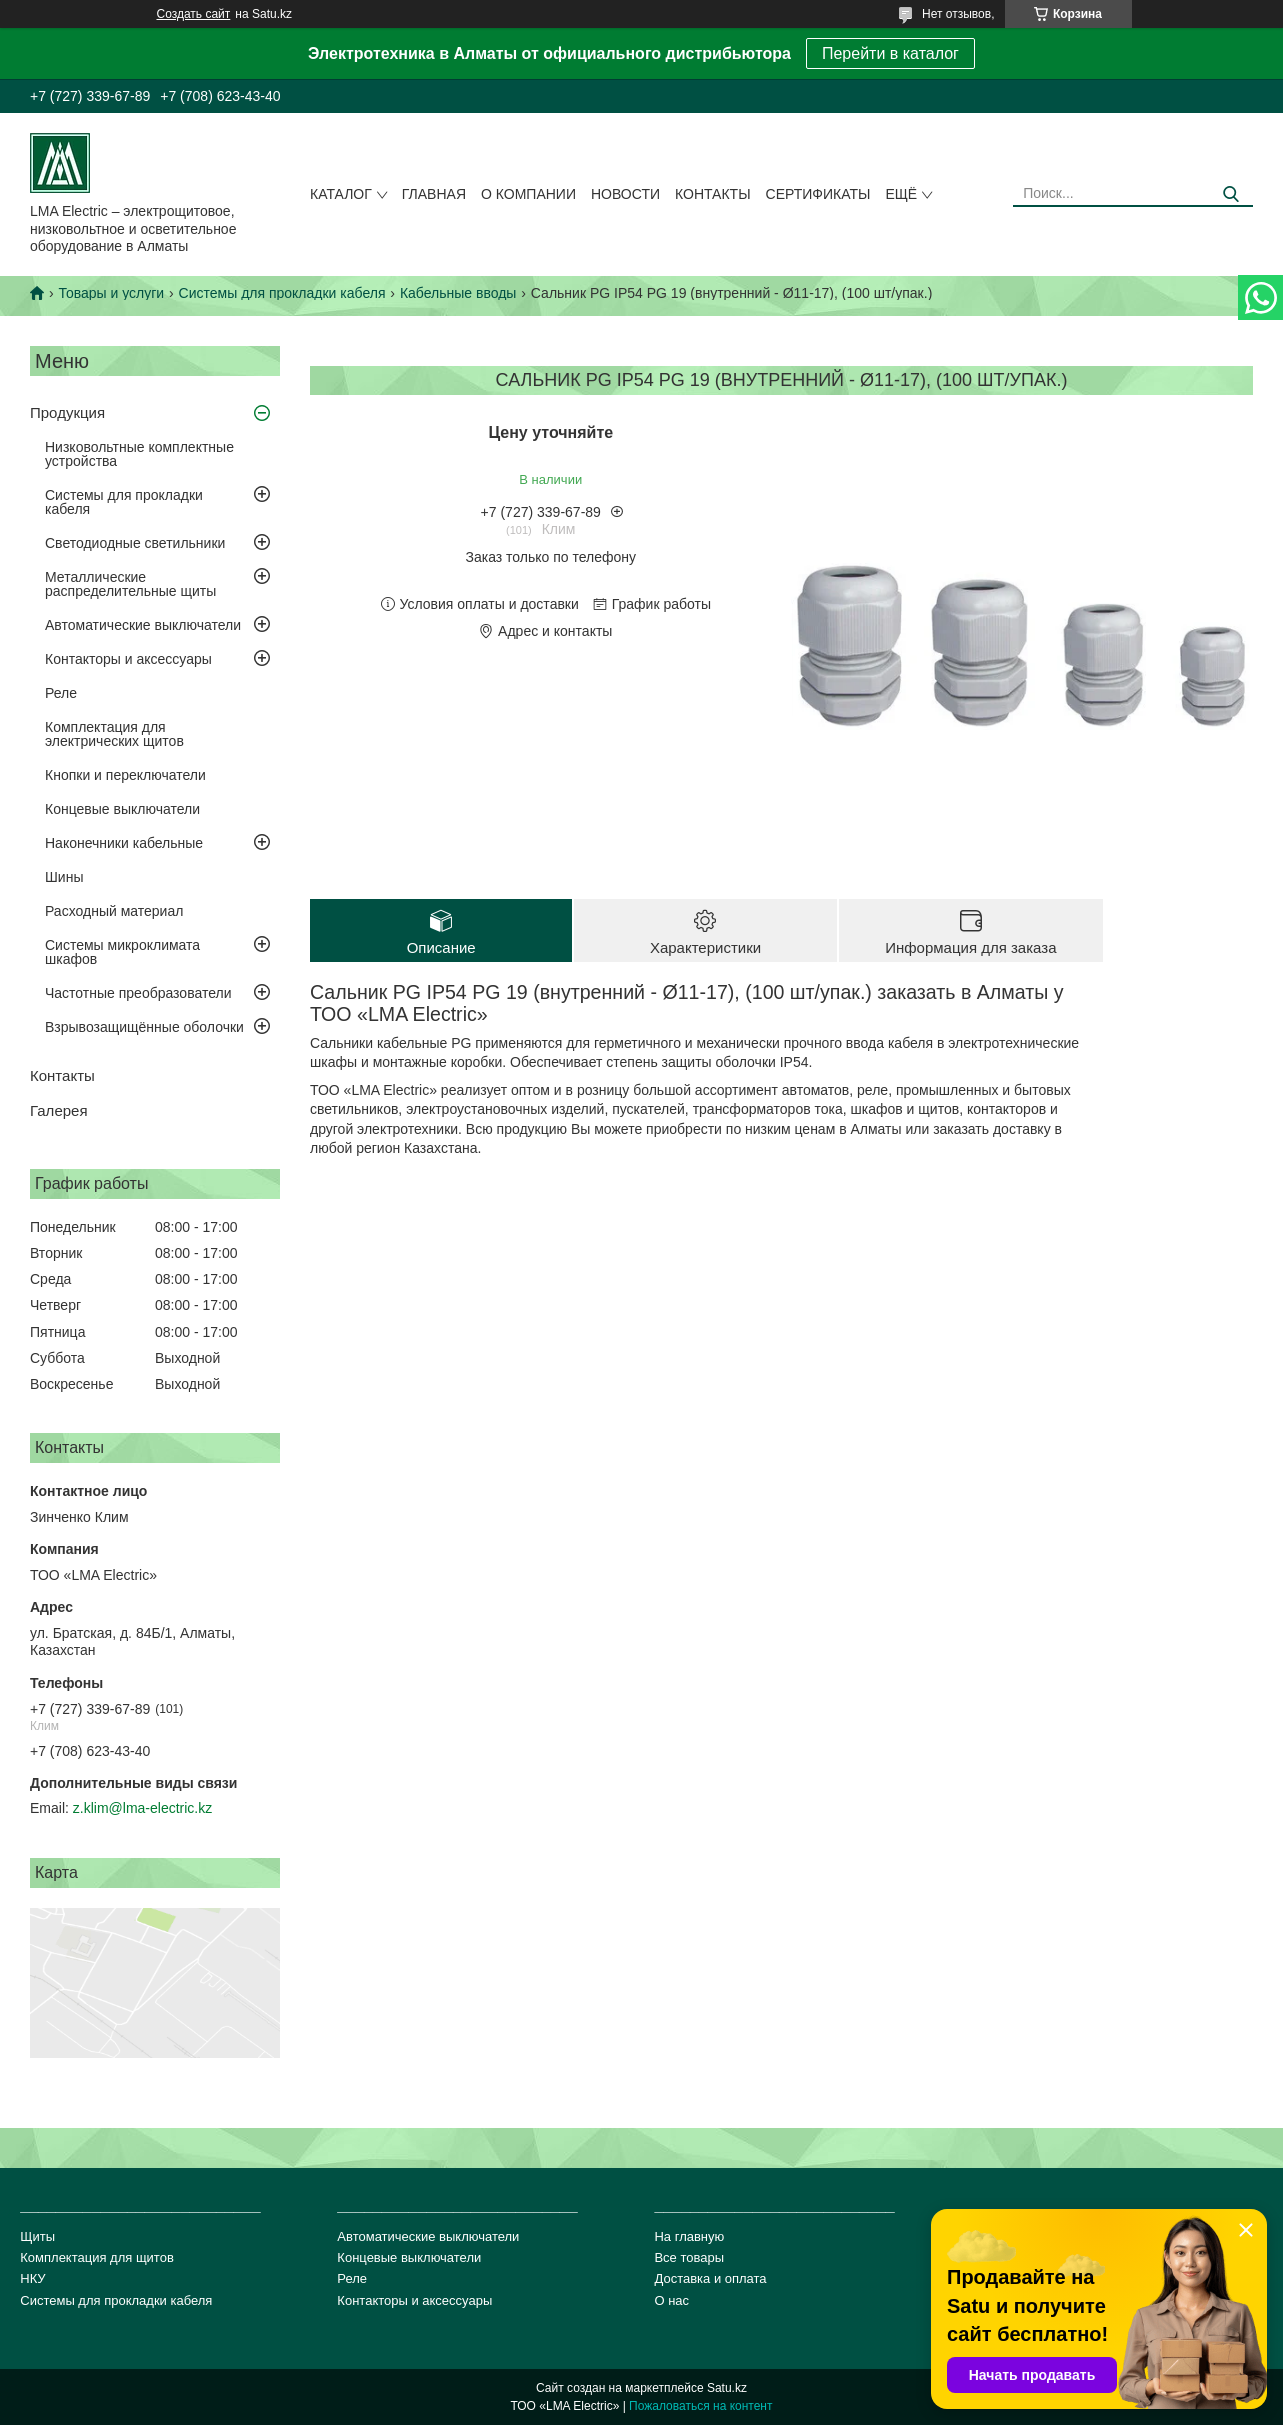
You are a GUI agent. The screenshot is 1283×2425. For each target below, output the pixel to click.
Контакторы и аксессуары (128, 659)
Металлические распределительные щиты (130, 584)
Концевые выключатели (122, 809)
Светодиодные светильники (135, 543)
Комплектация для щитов (97, 2257)
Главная (434, 194)
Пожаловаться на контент (700, 2406)
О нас (671, 2300)
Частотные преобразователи (138, 993)
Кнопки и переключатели (125, 775)
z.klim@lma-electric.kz (142, 1808)
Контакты (713, 194)
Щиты (37, 2236)
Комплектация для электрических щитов (114, 734)
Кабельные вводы (458, 293)
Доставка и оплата (710, 2278)
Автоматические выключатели (143, 625)
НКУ (32, 2278)
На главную (689, 2236)
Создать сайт (194, 14)
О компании (528, 194)
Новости (625, 194)
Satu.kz (727, 2388)
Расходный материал (114, 911)
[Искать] (1230, 194)
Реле (61, 693)
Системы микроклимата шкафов (122, 952)
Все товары (689, 2257)
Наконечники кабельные (124, 843)
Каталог (341, 194)
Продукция (67, 412)
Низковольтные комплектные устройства (139, 454)
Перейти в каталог (890, 53)
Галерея (59, 1110)
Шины (64, 877)
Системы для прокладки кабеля (282, 293)
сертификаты (818, 194)
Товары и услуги (111, 293)
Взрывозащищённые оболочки (144, 1027)
